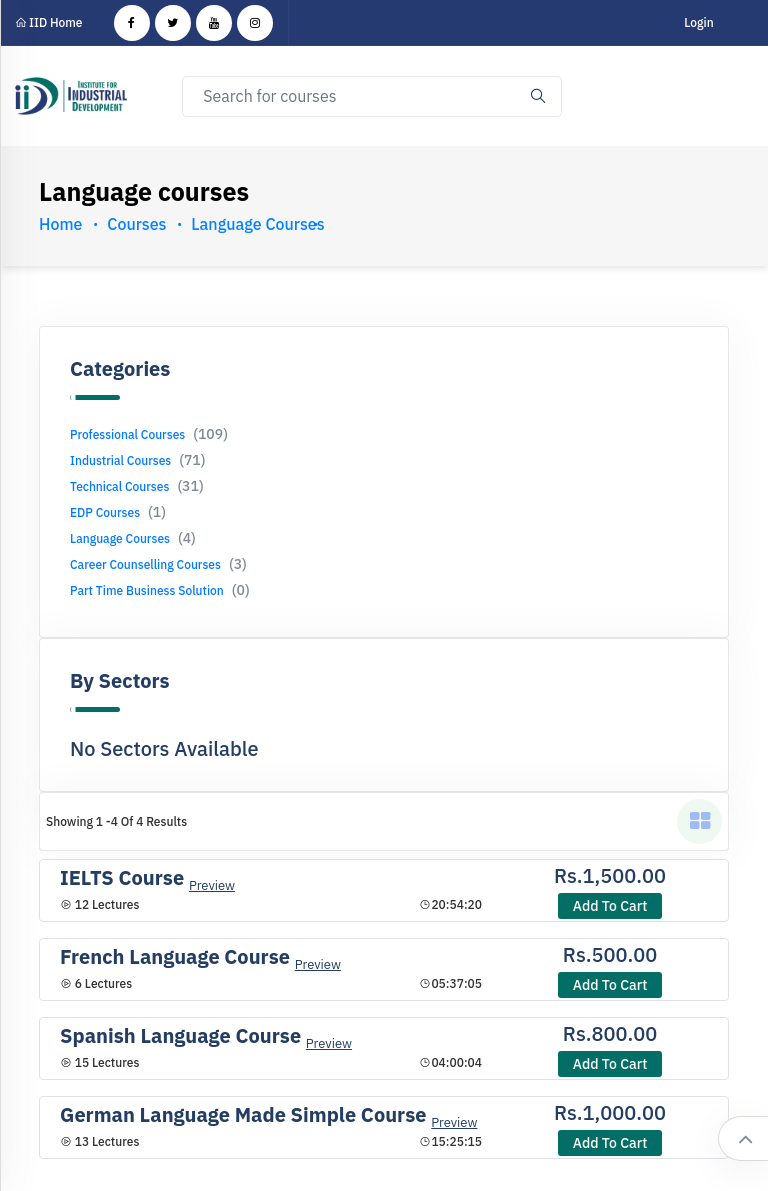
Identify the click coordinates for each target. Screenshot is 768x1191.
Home (60, 224)
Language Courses (133, 538)
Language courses (257, 224)
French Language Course (175, 956)
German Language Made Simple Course (243, 1114)
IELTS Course (122, 877)
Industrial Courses (137, 460)
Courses (136, 224)
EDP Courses (118, 512)
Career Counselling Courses (158, 564)
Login (698, 22)
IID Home (49, 22)
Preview (212, 885)
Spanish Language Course (180, 1035)
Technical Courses (137, 486)
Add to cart (610, 906)
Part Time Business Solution (160, 590)
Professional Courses (149, 434)
